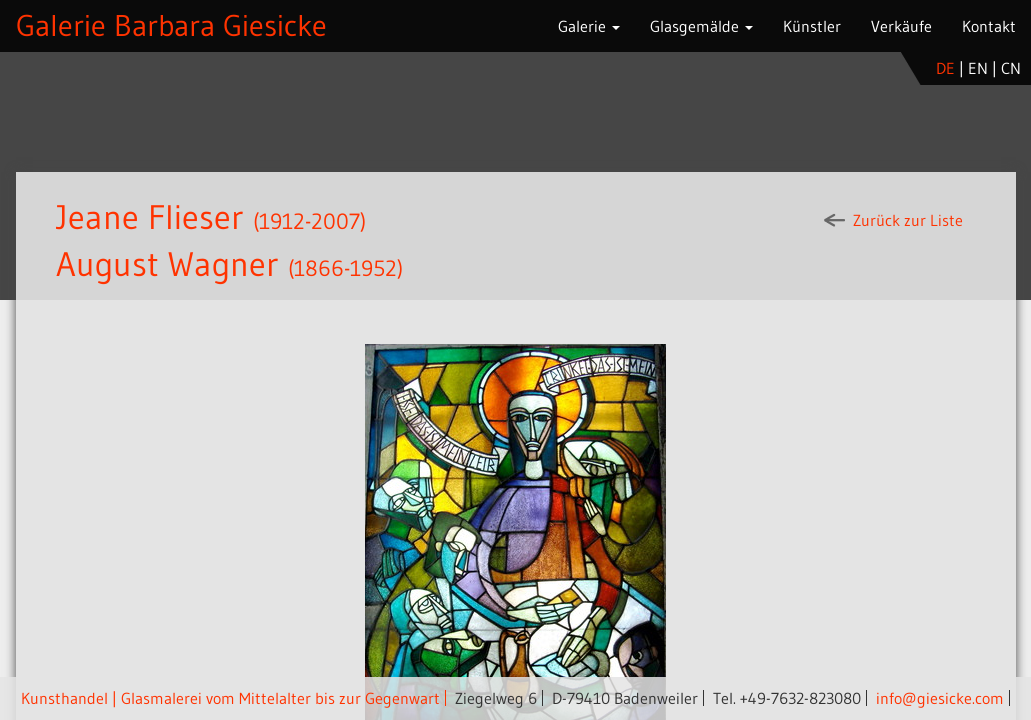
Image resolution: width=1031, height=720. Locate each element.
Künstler (812, 26)
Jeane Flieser (150, 217)
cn (1011, 68)
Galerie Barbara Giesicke (171, 25)
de (945, 68)
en (978, 68)
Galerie (589, 26)
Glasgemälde (701, 26)
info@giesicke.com (940, 698)
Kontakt (989, 26)
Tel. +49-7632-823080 (787, 698)
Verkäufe (901, 26)
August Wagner (167, 264)
